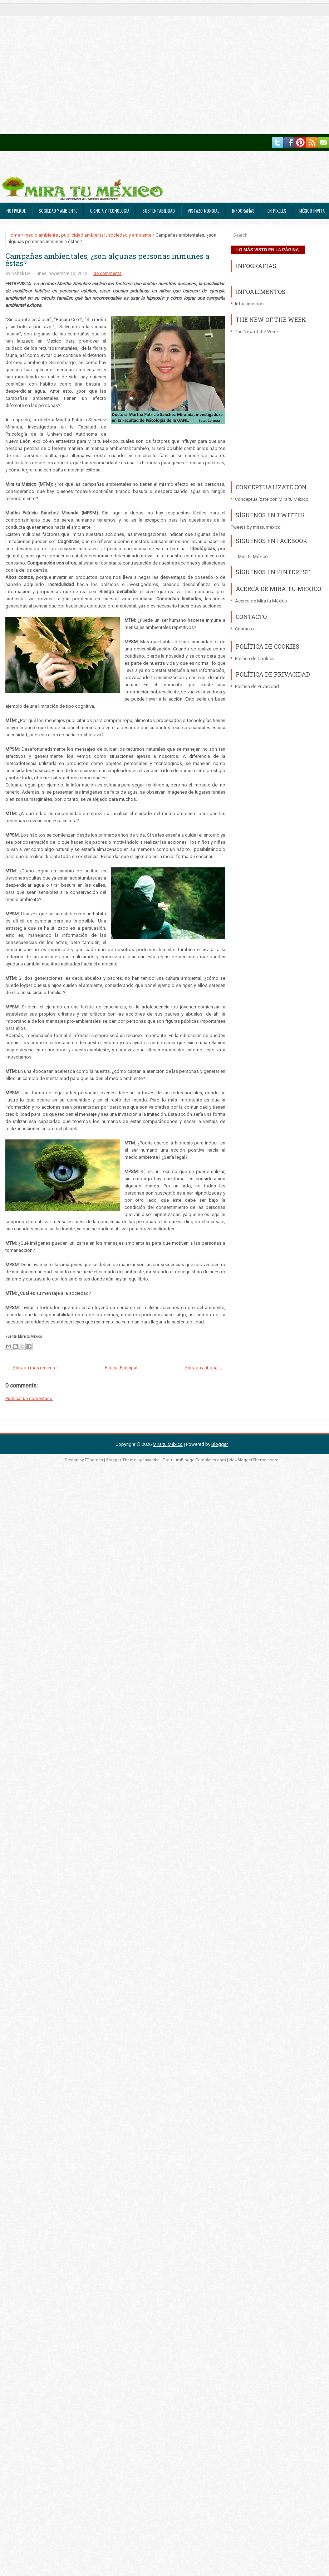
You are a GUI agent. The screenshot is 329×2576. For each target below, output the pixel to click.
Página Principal (121, 1367)
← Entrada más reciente (32, 1367)
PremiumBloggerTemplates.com (194, 1460)
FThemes (94, 1460)
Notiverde (16, 211)
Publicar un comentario (29, 1398)
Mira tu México (253, 556)
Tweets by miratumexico (256, 527)
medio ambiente (41, 235)
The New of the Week (257, 331)
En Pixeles (276, 211)
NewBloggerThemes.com (254, 1460)
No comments (107, 273)
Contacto (244, 628)
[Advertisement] (67, 67)
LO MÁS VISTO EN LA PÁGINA (267, 249)
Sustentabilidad (158, 211)
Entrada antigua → (204, 1367)
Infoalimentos (249, 303)
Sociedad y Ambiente (58, 211)
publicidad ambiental (83, 235)
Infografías (243, 211)
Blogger (219, 1444)
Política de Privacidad (257, 686)
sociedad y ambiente (129, 235)
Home (14, 235)
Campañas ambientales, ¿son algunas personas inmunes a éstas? (107, 259)
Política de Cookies (255, 658)
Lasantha (151, 1460)
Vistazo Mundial (203, 211)
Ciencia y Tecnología (109, 211)
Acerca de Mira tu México (261, 601)
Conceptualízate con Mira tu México (272, 499)
